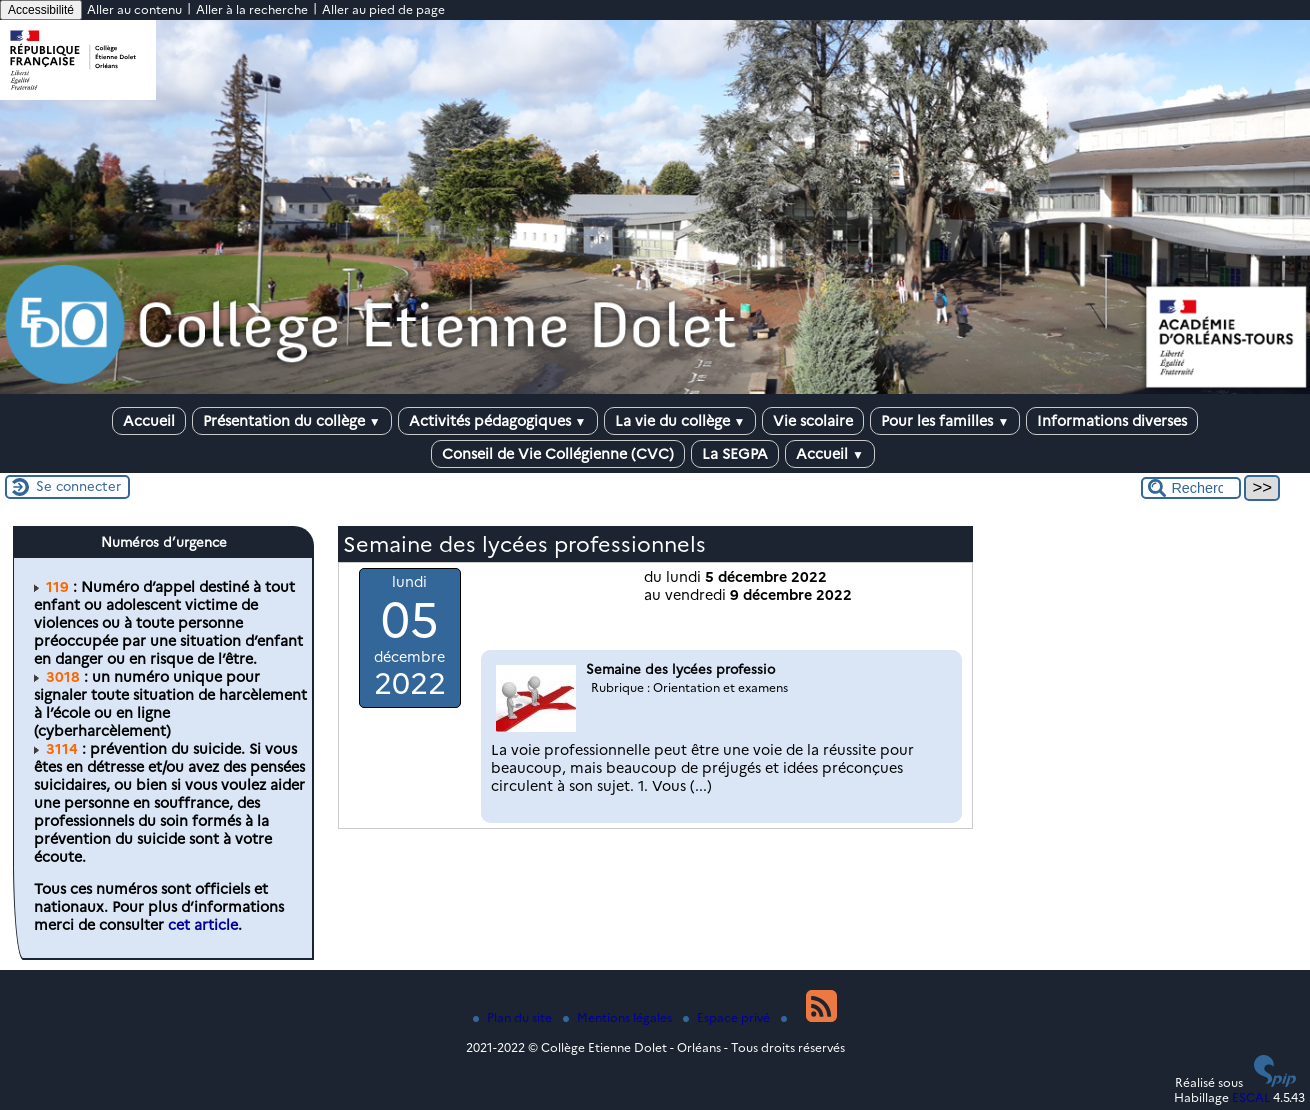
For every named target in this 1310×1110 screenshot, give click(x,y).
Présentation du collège (292, 421)
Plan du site (514, 1017)
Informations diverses (1112, 421)
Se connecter (78, 486)
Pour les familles (945, 421)
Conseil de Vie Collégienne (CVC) (558, 454)
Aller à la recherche (252, 9)
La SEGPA (735, 454)
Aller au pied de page (383, 9)
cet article (203, 925)
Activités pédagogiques (498, 421)
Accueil (149, 421)
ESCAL (1251, 1097)
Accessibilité (41, 10)
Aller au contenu (134, 9)
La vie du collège (680, 421)
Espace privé (728, 1017)
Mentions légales (619, 1017)
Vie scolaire (813, 421)
